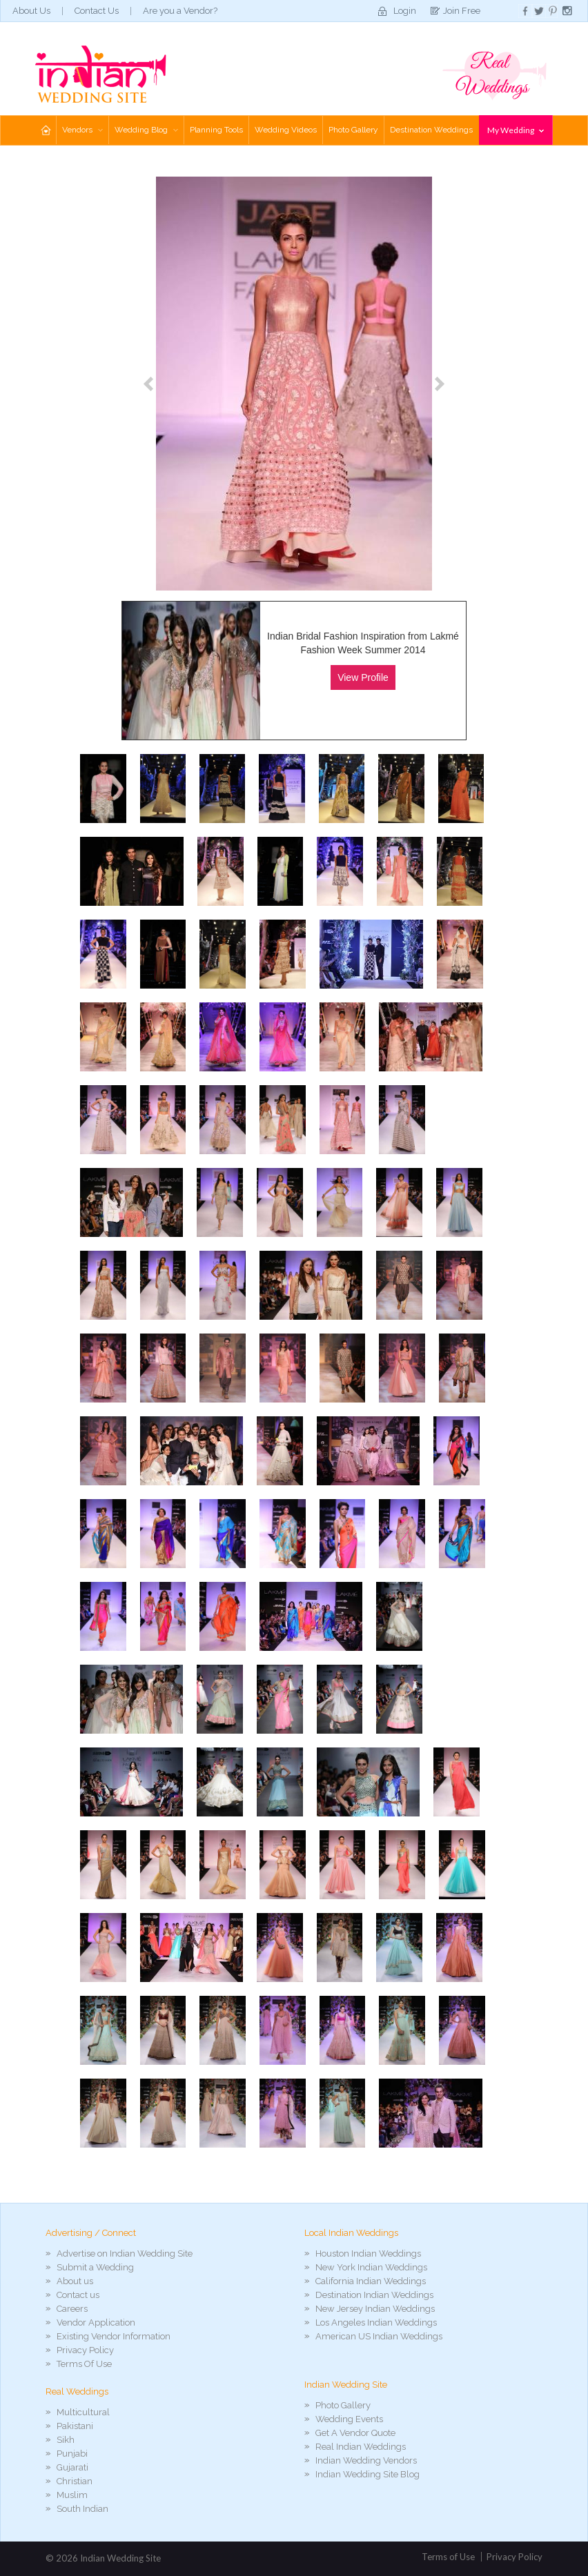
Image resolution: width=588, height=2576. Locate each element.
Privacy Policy (85, 2350)
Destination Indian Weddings (374, 2295)
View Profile (363, 677)
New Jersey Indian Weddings (375, 2308)
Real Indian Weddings (360, 2446)
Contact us (78, 2295)
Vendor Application (96, 2322)
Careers (72, 2308)
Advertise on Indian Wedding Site (125, 2253)
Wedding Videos (286, 130)
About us (75, 2281)
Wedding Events (349, 2419)
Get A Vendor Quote (355, 2433)
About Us (31, 11)
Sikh (66, 2440)
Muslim (72, 2495)
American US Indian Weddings (378, 2336)
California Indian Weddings (370, 2281)
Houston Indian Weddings (368, 2253)
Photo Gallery (353, 130)
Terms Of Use (84, 2364)
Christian (74, 2481)
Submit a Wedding (95, 2267)
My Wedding (515, 130)
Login (404, 11)
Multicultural (83, 2412)
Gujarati (72, 2467)
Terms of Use (448, 2557)
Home (45, 130)
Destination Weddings (431, 130)
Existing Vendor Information (113, 2336)
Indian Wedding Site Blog (367, 2474)
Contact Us (97, 11)
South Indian (82, 2509)
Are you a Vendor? (180, 11)
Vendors (82, 130)
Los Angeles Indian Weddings (376, 2322)
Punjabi (72, 2453)
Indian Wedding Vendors (366, 2460)
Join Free (461, 11)
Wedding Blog (146, 130)
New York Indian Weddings (371, 2267)
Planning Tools (216, 130)
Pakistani (75, 2426)
